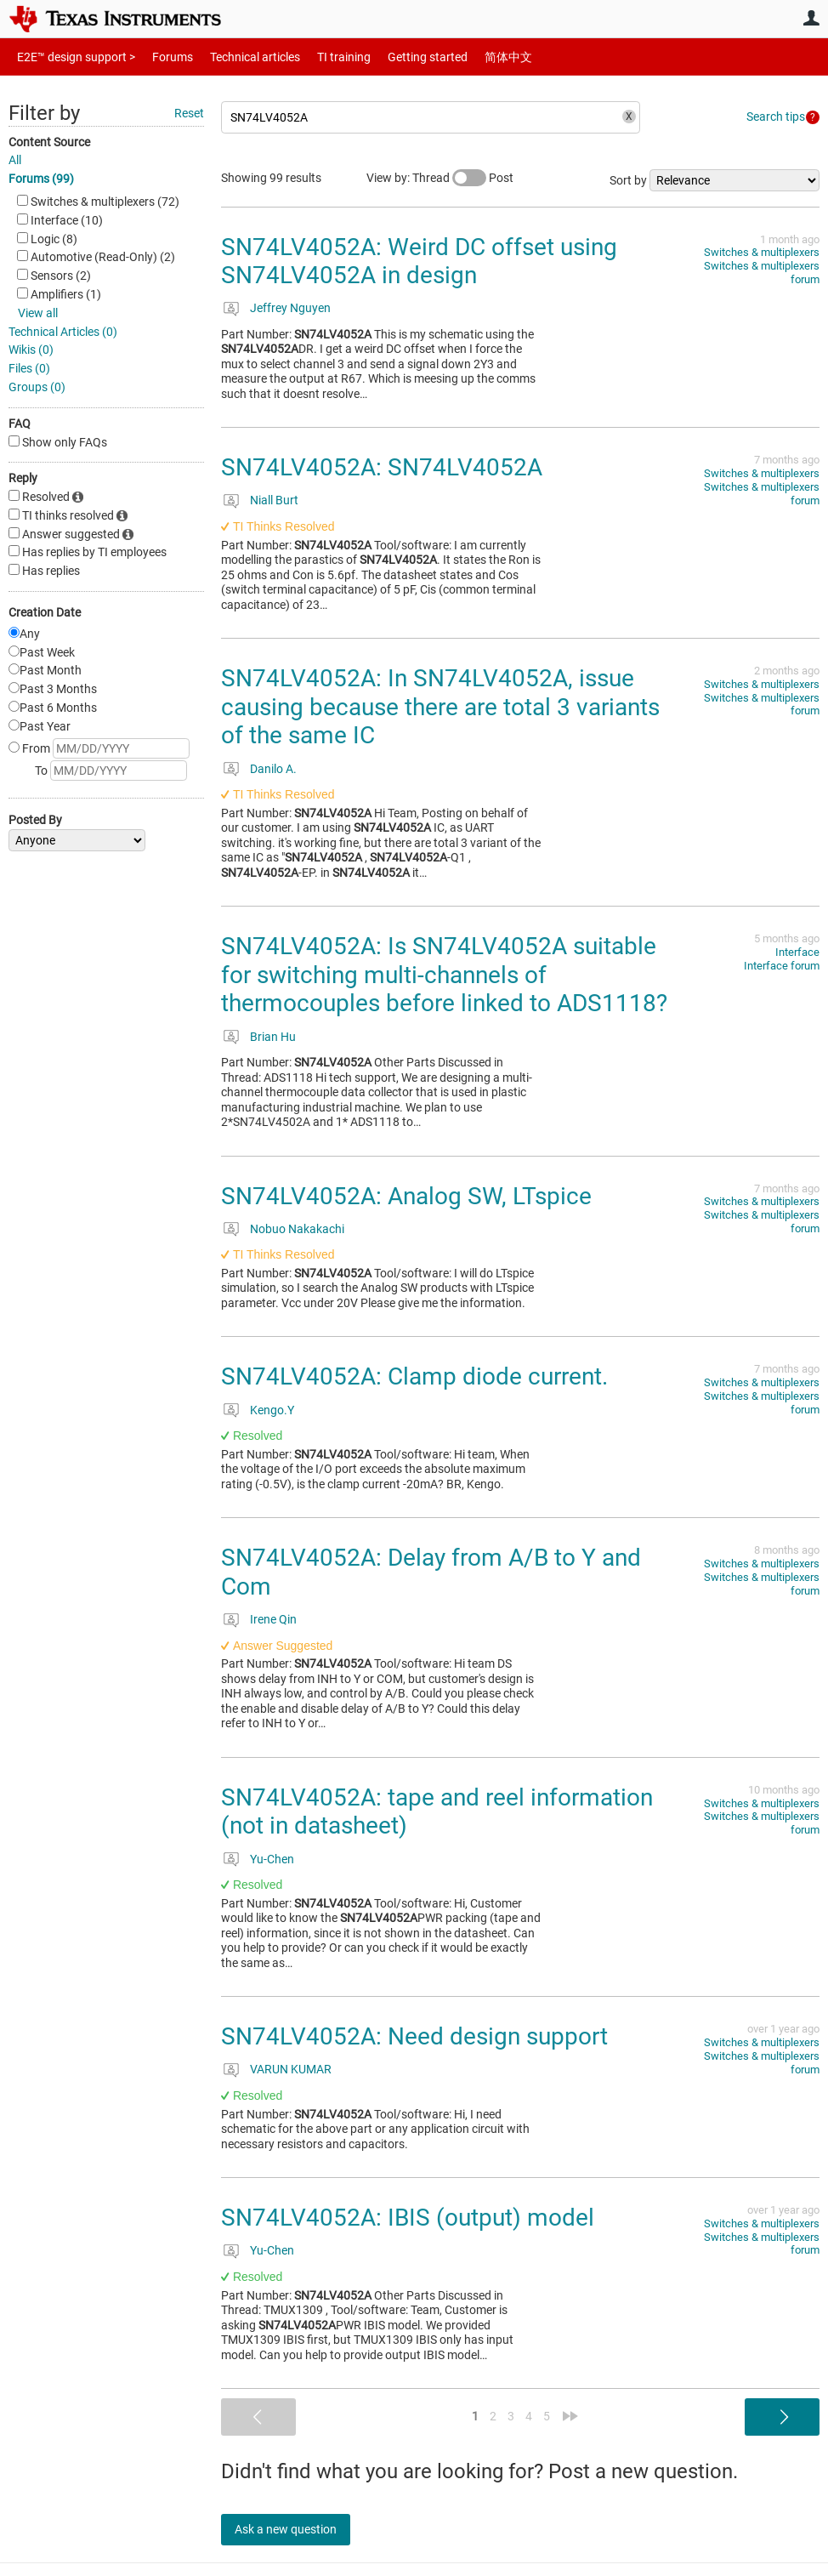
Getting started (398, 56)
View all (38, 313)
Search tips (775, 116)
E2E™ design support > (70, 56)
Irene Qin (273, 1619)
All (15, 160)
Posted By (35, 820)
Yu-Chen (272, 1859)
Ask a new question (298, 2529)
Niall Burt (274, 500)
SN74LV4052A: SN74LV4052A (381, 467)
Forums (159, 56)
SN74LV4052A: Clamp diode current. (414, 1376)
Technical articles (237, 56)
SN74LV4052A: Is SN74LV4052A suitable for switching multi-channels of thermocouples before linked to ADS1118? (444, 974)
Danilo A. (273, 769)
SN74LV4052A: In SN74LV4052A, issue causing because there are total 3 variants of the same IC (440, 706)
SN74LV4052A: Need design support (414, 2036)
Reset (189, 113)
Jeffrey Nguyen (290, 308)
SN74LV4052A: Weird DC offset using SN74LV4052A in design (419, 261)
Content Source (49, 142)
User (810, 17)
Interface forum (781, 965)
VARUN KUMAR (291, 2069)
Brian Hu (273, 1036)
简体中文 (473, 56)
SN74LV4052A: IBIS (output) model (407, 2218)
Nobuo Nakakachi (297, 1229)
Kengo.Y (272, 1410)
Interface (797, 952)
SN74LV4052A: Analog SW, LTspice (406, 1196)
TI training (321, 56)
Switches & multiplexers (761, 252)
